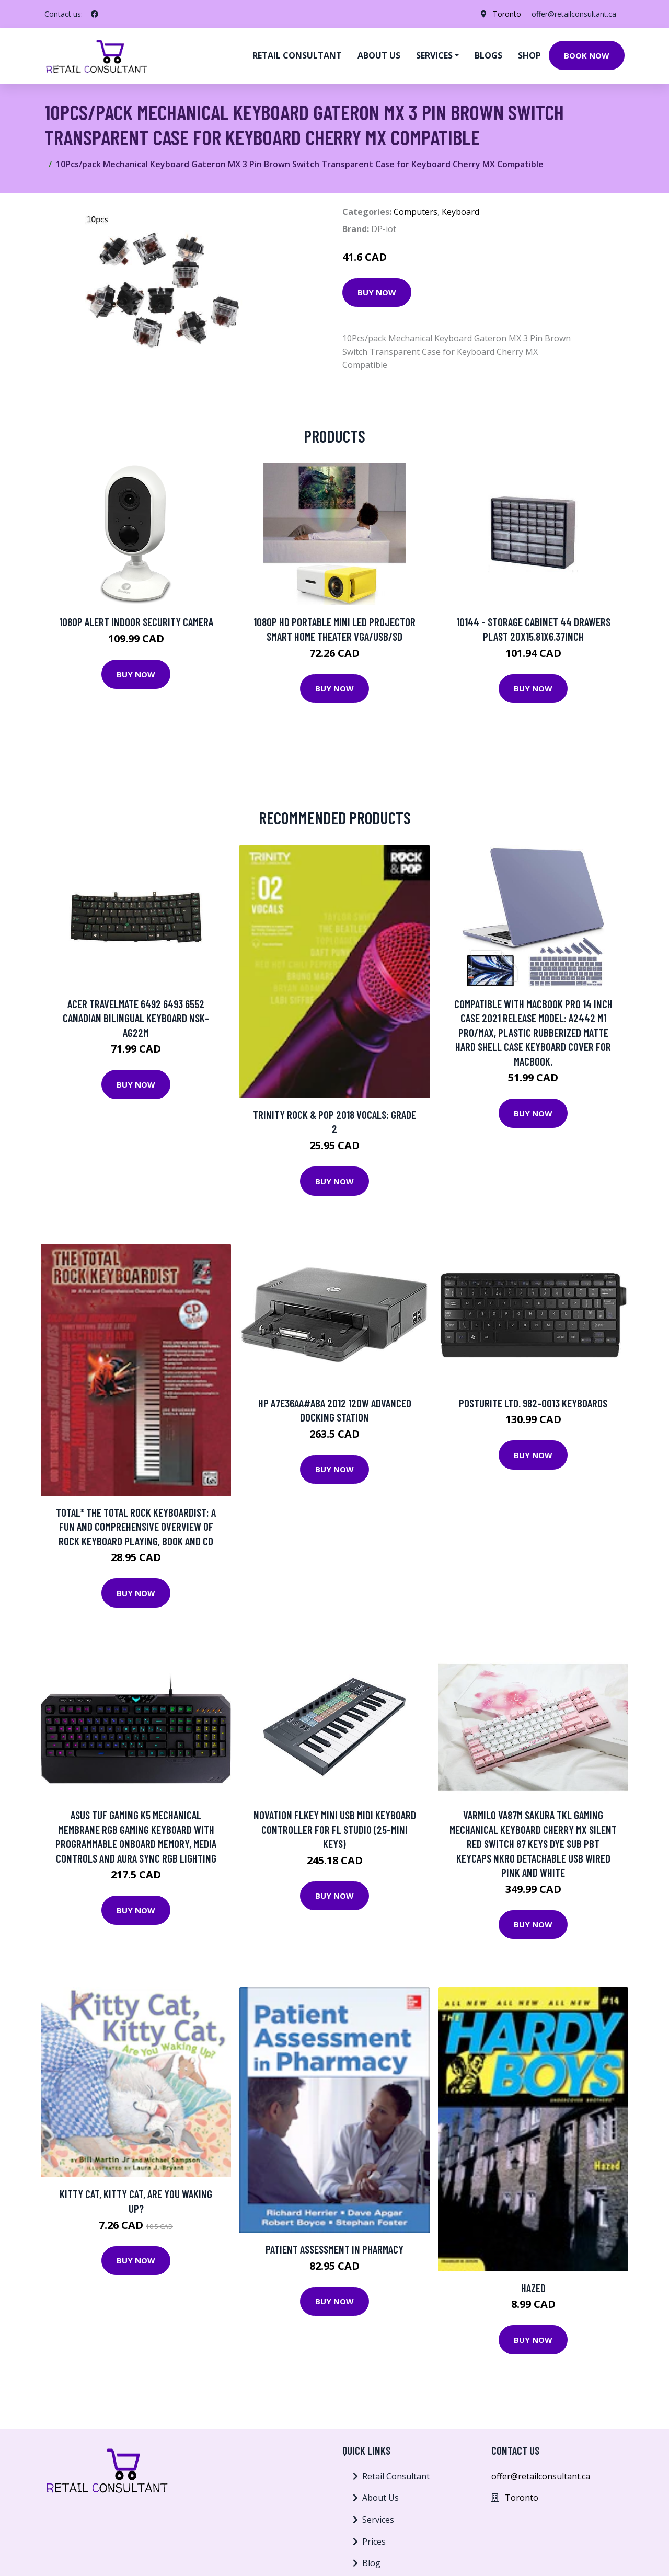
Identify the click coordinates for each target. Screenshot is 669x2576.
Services (378, 2519)
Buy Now (376, 292)
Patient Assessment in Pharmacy (334, 2249)
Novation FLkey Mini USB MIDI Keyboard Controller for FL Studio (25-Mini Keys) (334, 1829)
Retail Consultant (297, 55)
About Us (380, 2497)
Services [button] (434, 55)
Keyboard (460, 211)
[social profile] (94, 14)
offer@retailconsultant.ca (574, 14)
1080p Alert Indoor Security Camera (136, 621)
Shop (529, 55)
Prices (374, 2541)
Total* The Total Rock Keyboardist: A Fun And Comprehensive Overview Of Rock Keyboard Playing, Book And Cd (136, 1526)
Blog (371, 2563)
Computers (415, 211)
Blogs (488, 55)
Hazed (533, 2287)
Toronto (507, 14)
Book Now (586, 55)
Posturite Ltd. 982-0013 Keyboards (533, 1403)
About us (378, 55)
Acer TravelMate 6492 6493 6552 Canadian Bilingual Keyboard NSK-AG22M (136, 1018)
